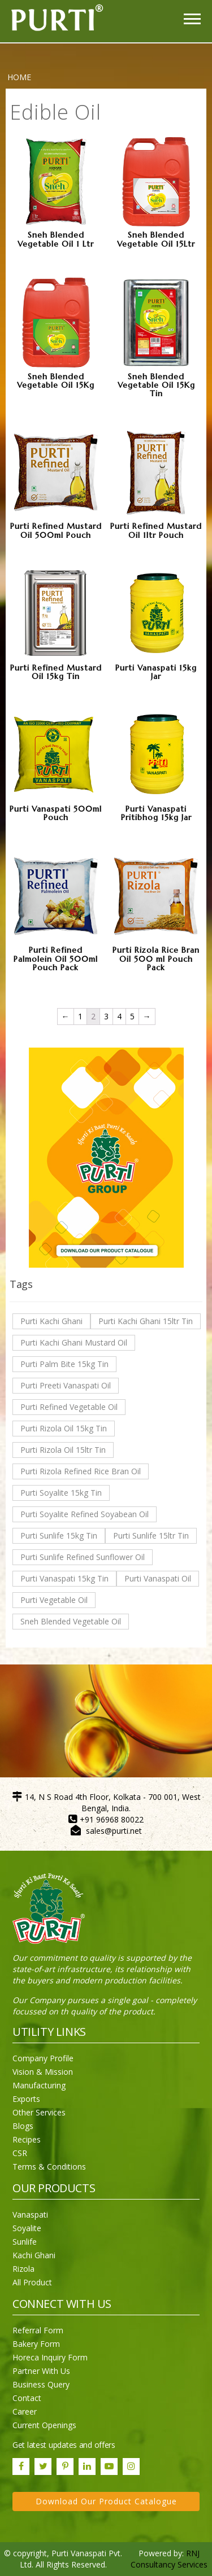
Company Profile (42, 2058)
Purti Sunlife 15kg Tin (58, 1535)
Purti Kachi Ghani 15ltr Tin (145, 1321)
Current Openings (44, 2425)
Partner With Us (41, 2370)
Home (19, 77)
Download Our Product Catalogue (106, 2501)
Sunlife (24, 2241)
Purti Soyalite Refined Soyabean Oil (84, 1514)
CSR (19, 2153)
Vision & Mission (42, 2071)
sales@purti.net (114, 1830)
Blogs (22, 2126)
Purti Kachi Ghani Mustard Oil (73, 1342)
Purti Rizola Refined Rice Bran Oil (80, 1471)
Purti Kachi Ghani (51, 1321)
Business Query (41, 2384)
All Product (32, 2282)
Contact (26, 2398)
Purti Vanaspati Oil (157, 1578)
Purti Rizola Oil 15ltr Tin (63, 1449)
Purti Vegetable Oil (54, 1599)
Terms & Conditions (49, 2166)
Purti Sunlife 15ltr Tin (151, 1535)
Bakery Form (36, 2343)
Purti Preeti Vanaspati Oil (65, 1385)
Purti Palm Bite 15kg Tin (64, 1364)
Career (24, 2411)
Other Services (39, 2112)
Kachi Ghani (33, 2255)
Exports (26, 2098)
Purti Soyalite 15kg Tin (61, 1492)
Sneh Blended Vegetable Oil (70, 1621)
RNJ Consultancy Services (169, 2559)
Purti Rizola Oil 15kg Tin (63, 1428)
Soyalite (26, 2228)
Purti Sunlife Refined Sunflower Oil (82, 1557)
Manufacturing (39, 2085)
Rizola (23, 2268)
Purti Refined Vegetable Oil (69, 1406)
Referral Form (37, 2330)
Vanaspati (30, 2214)
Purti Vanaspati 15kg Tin (64, 1578)
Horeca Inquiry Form (50, 2357)
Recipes (26, 2139)
